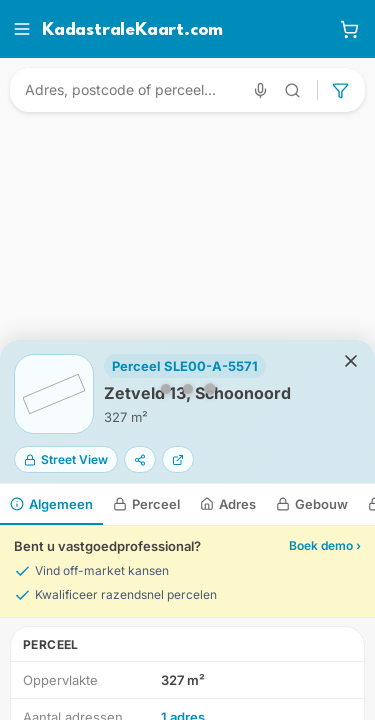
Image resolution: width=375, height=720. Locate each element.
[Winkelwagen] (349, 29)
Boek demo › (325, 545)
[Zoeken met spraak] (260, 90)
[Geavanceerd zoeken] (293, 90)
